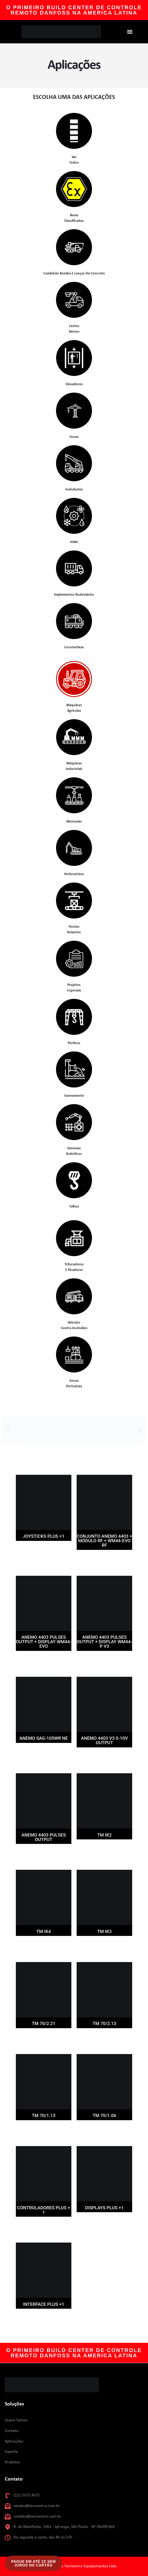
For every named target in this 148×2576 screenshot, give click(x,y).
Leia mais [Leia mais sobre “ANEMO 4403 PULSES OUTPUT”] (44, 1853)
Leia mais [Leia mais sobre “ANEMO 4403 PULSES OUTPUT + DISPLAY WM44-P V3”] (104, 1660)
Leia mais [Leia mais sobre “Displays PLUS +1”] (104, 2222)
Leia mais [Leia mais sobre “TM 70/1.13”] (44, 2130)
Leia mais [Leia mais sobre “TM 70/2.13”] (104, 2038)
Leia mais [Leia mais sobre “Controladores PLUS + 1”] (44, 2226)
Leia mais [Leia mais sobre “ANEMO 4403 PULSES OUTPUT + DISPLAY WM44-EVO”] (44, 1660)
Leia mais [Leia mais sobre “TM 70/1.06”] (104, 2130)
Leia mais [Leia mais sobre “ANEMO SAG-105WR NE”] (44, 1752)
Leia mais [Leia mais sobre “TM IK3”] (104, 1946)
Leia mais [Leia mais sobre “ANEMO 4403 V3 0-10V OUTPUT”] (104, 1757)
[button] (129, 31)
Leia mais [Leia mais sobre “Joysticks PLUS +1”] (44, 1550)
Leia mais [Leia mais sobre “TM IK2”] (104, 1849)
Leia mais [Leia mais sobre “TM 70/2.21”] (44, 2038)
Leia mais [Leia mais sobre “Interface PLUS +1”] (44, 2318)
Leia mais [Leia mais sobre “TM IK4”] (44, 1946)
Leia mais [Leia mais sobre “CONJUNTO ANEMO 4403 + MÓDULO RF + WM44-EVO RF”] (104, 1559)
